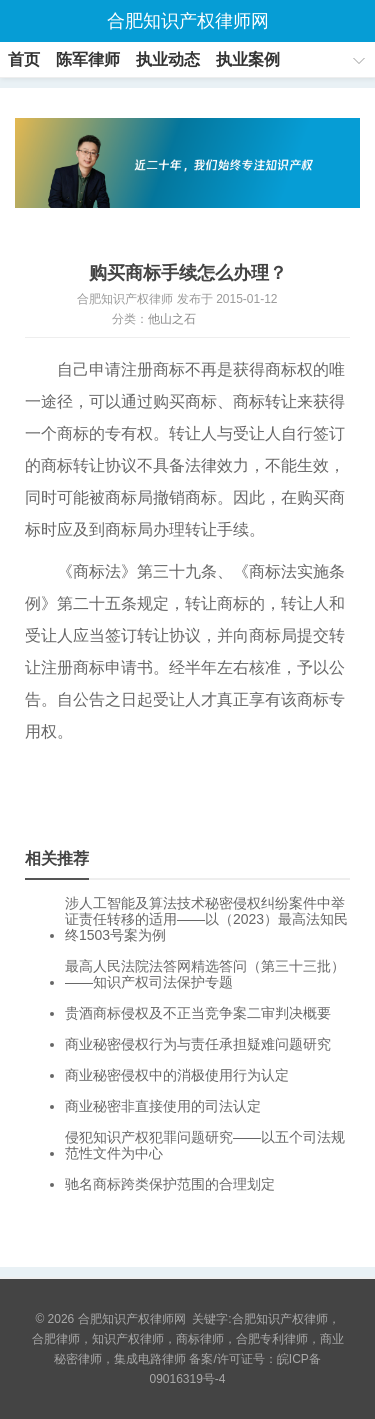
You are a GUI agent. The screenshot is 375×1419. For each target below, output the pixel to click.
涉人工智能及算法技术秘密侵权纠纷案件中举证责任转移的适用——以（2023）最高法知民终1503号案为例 (206, 919)
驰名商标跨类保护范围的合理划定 (170, 1184)
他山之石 (172, 319)
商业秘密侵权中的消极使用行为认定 (177, 1075)
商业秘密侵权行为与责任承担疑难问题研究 (198, 1044)
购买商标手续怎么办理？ (188, 273)
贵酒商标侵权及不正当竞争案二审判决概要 (198, 1013)
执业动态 (168, 59)
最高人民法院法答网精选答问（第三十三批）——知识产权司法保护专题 (205, 974)
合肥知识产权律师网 (188, 21)
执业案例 (248, 59)
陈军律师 (88, 59)
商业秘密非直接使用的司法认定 (163, 1106)
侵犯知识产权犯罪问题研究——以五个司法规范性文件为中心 (205, 1145)
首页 (24, 59)
